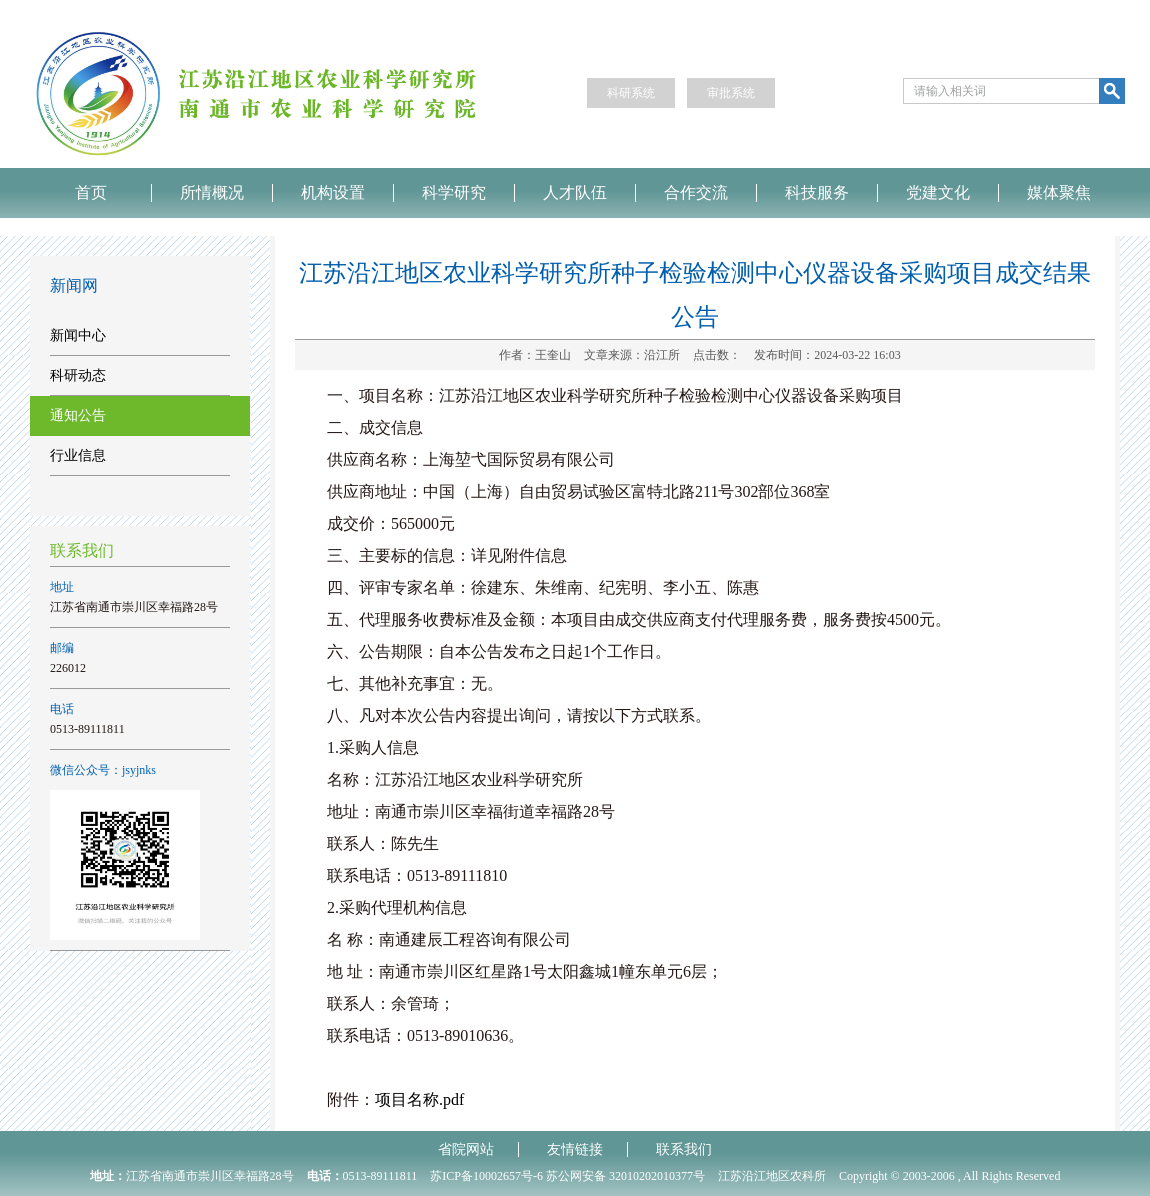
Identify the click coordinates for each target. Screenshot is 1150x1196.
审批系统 (731, 93)
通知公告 (78, 415)
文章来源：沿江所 (632, 355)
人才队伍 (575, 192)
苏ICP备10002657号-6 (486, 1176)
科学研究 (454, 192)
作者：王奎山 (535, 355)
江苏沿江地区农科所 (772, 1176)
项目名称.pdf (419, 1099)
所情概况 (212, 192)
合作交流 (696, 192)
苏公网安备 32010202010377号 (625, 1176)
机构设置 (333, 192)
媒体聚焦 (1059, 192)
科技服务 (817, 192)
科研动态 (78, 375)
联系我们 (684, 1149)
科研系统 (631, 93)
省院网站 (466, 1149)
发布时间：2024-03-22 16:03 (827, 355)
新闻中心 (78, 335)
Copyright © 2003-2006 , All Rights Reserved (949, 1176)
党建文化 (938, 192)
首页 (91, 192)
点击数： (717, 355)
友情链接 (575, 1149)
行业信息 (78, 455)
